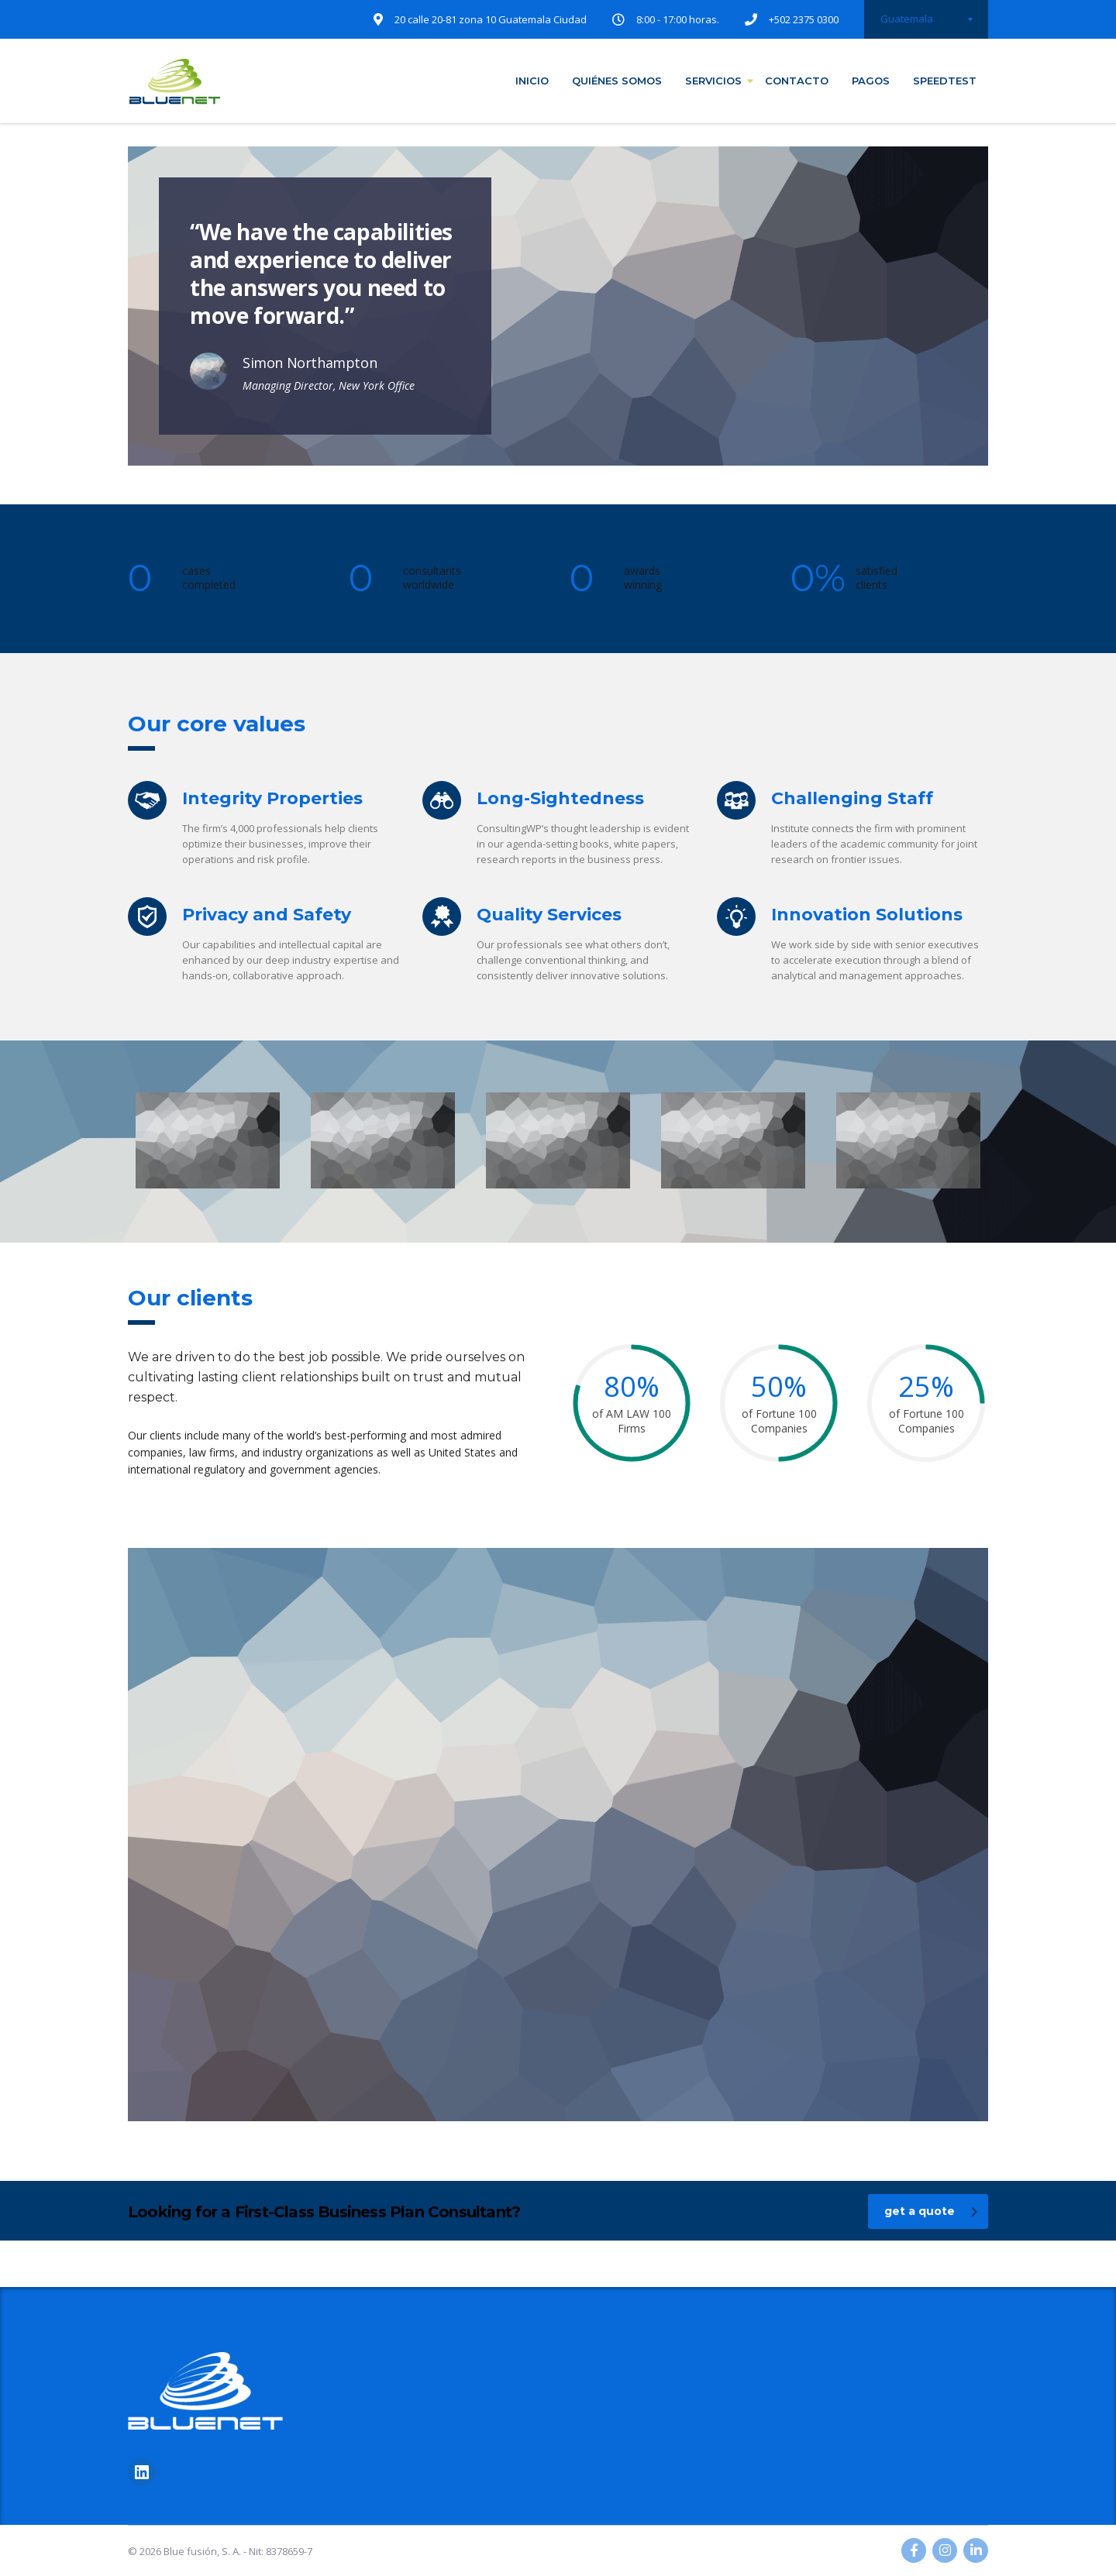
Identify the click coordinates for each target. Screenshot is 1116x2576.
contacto (796, 80)
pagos (871, 80)
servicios (713, 80)
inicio (532, 80)
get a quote (931, 2211)
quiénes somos (617, 80)
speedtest (944, 80)
